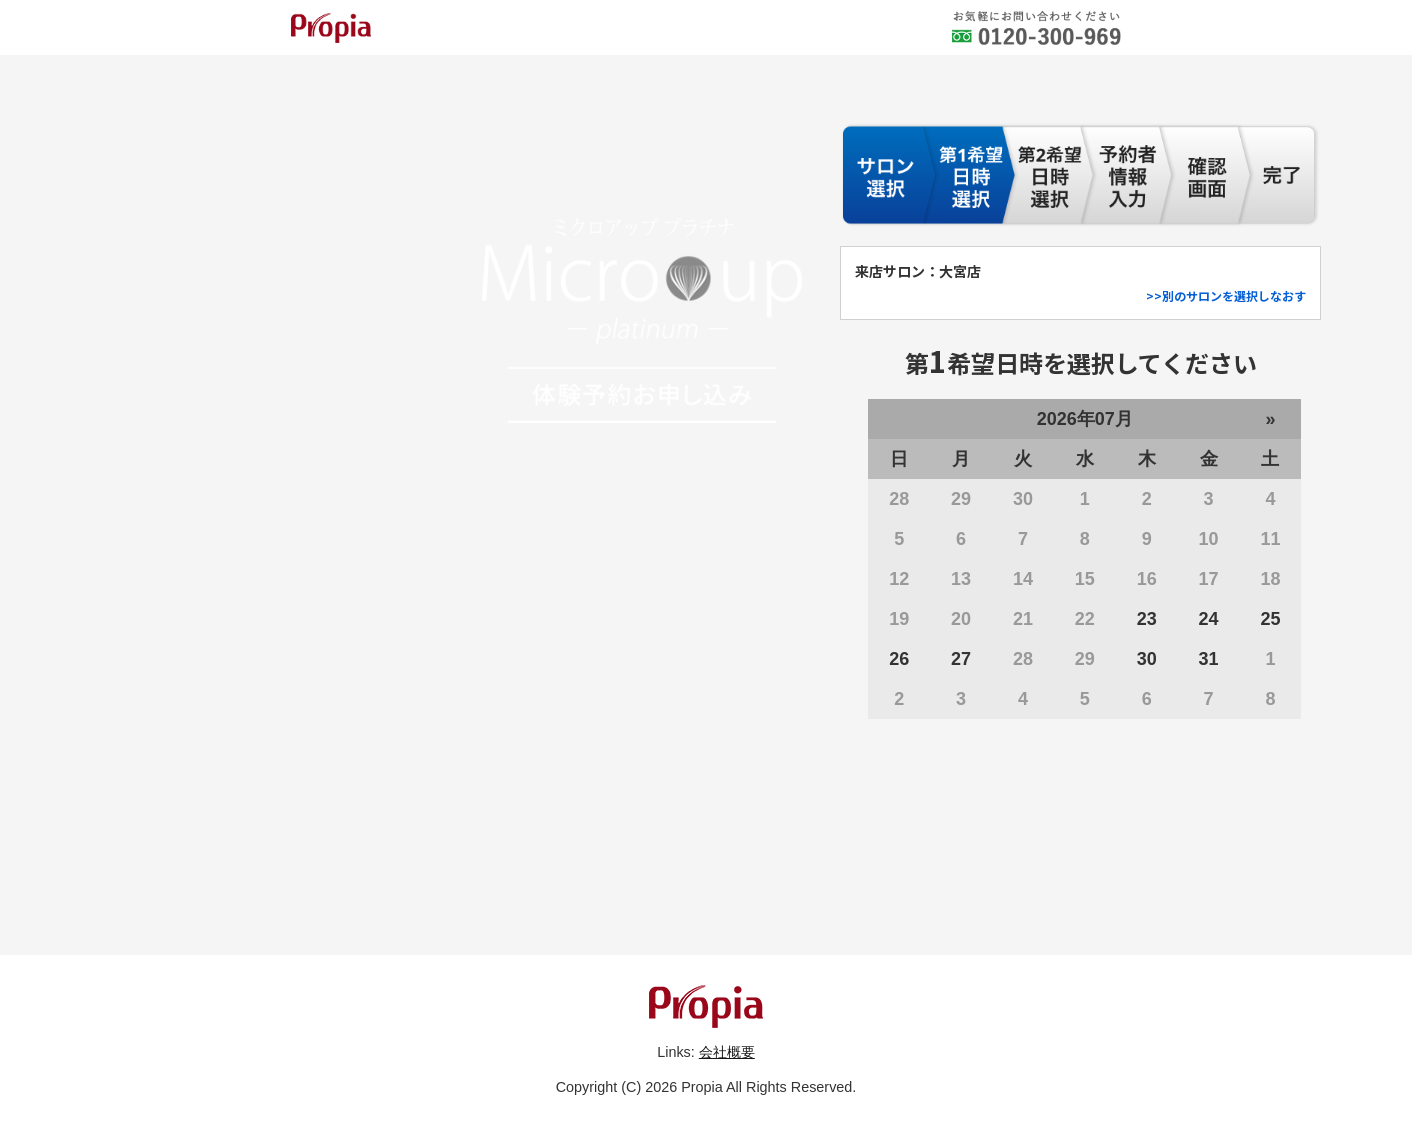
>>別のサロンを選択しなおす (1226, 295)
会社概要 (727, 1052)
